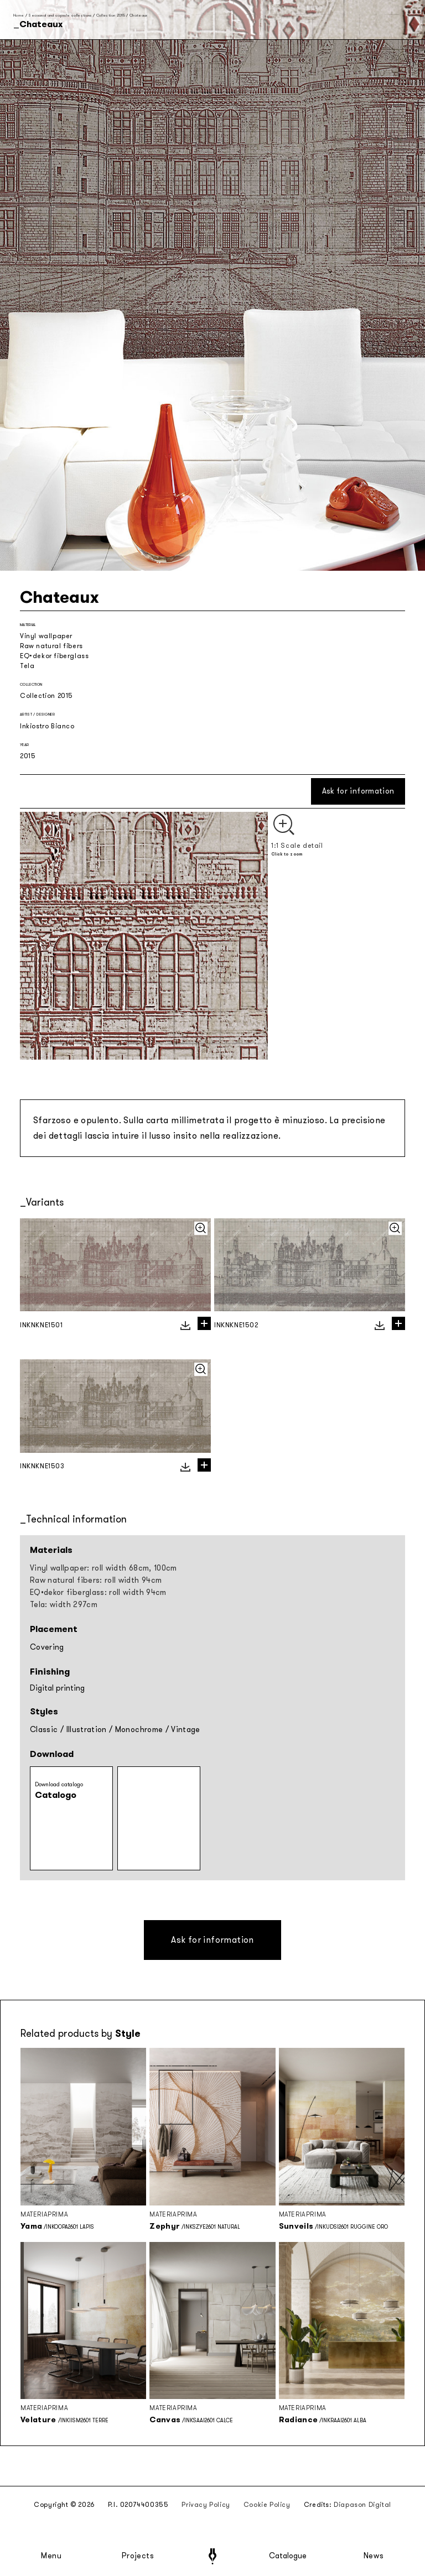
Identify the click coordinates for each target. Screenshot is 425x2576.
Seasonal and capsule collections (59, 15)
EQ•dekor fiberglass (54, 655)
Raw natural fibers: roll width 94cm (96, 1580)
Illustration (86, 1729)
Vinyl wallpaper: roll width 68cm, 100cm (103, 1568)
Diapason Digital (362, 2504)
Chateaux (138, 15)
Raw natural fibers (51, 646)
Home (18, 15)
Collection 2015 (110, 15)
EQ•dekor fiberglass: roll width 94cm (98, 1592)
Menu (51, 2556)
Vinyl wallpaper (46, 636)
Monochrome (139, 1729)
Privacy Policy (206, 2504)
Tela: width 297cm (63, 1604)
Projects (138, 2556)
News (374, 2556)
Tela (27, 665)
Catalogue (287, 2556)
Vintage (185, 1729)
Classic (44, 1729)
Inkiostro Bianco (47, 726)
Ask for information (358, 791)
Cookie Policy (267, 2504)
